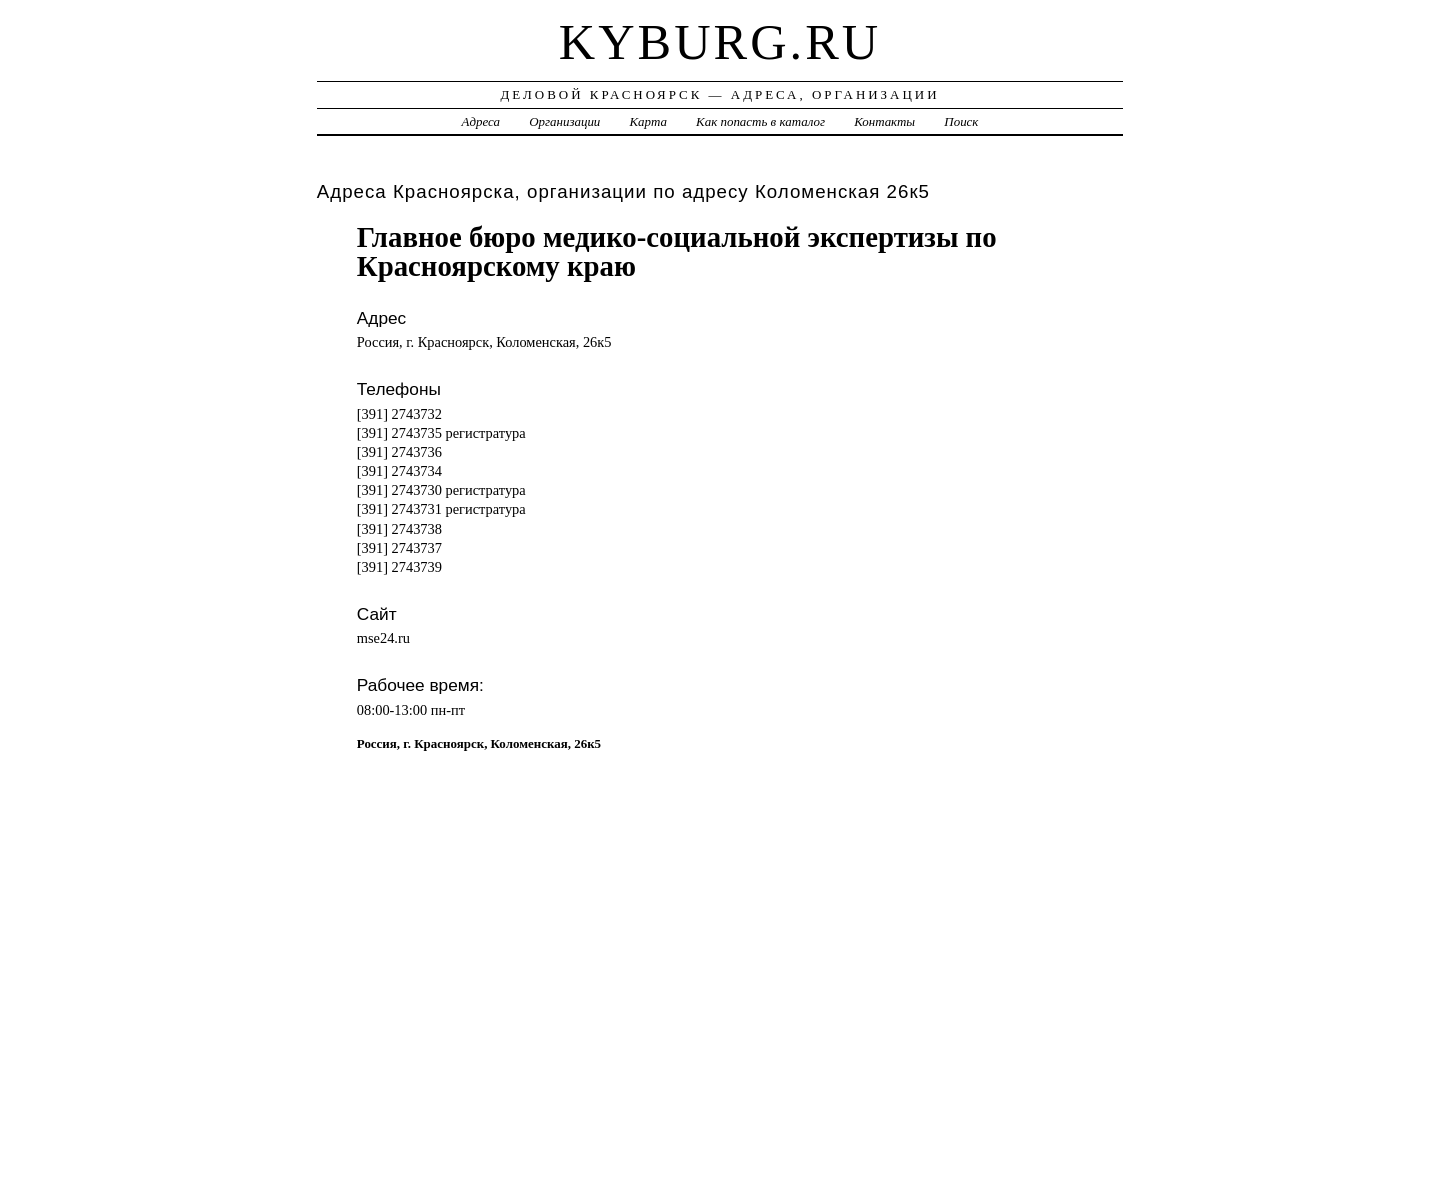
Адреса (481, 121)
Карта (648, 121)
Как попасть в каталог (760, 121)
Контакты (884, 121)
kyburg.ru (720, 42)
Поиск (961, 121)
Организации (564, 121)
